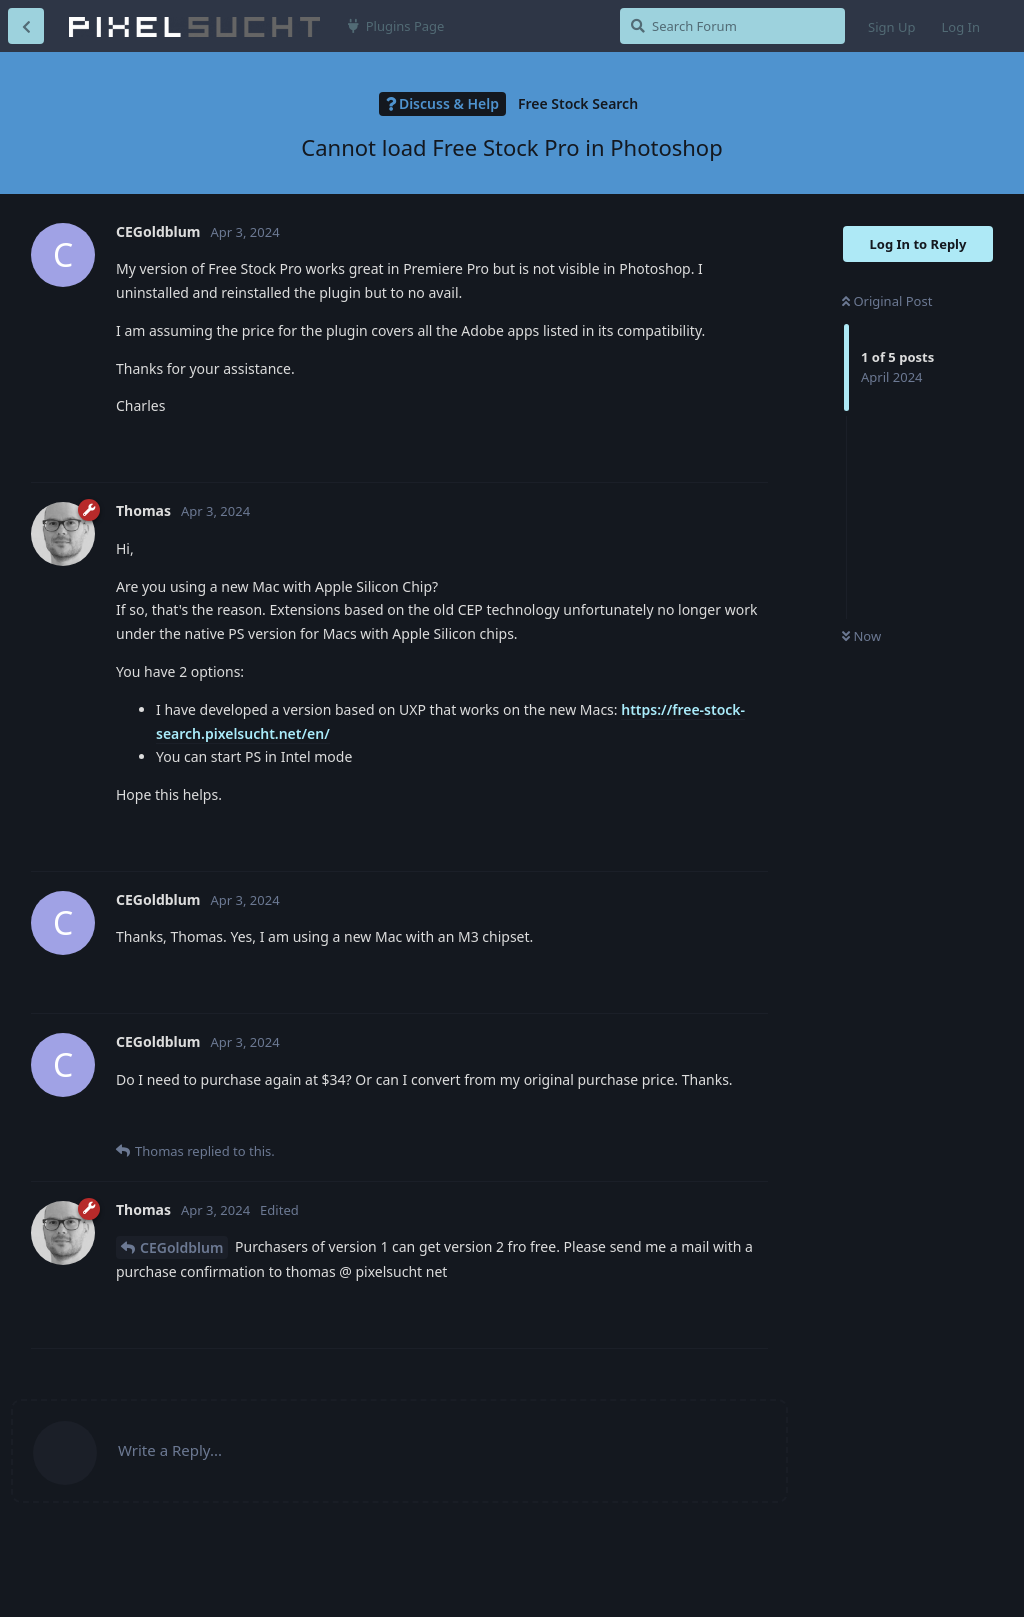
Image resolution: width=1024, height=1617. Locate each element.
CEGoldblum (181, 1247)
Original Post (887, 301)
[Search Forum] (732, 26)
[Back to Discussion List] (26, 26)
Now (861, 636)
